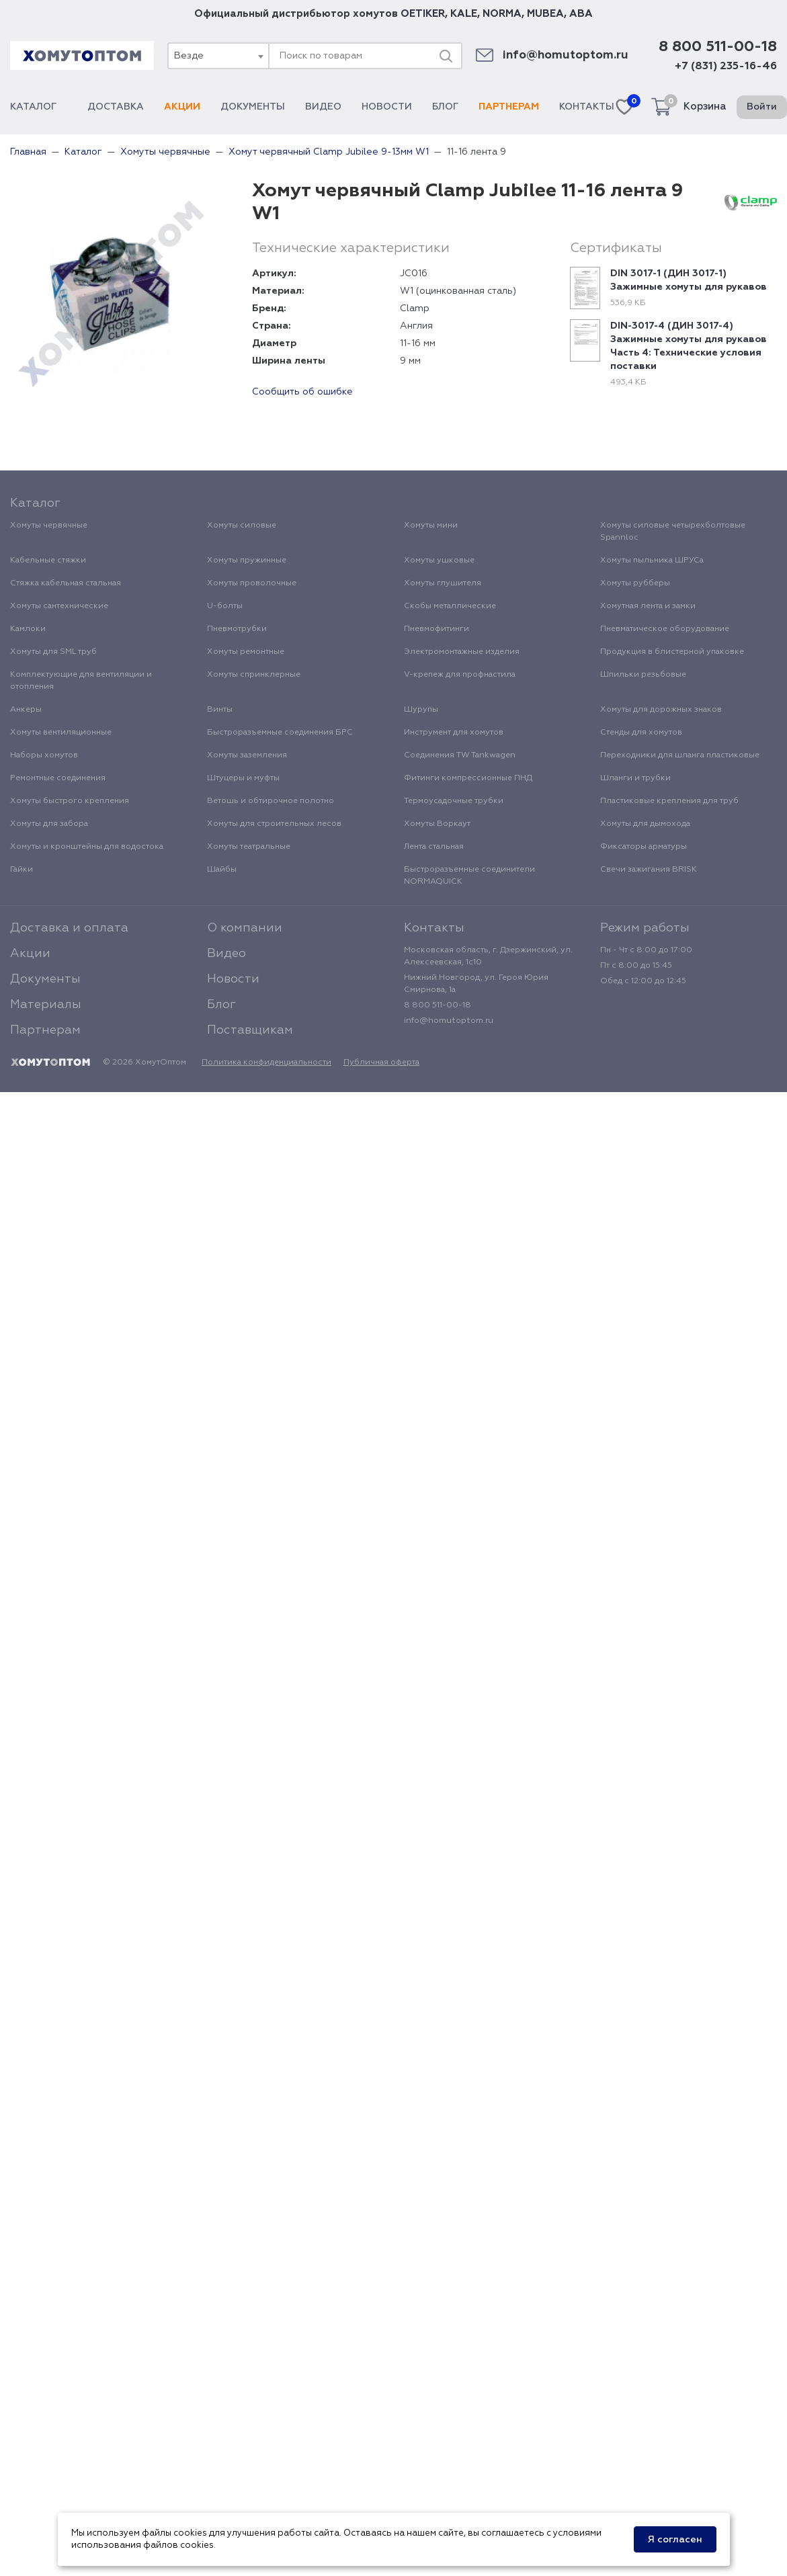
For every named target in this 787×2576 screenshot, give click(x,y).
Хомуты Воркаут (437, 824)
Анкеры (26, 710)
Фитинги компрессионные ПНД (468, 778)
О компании (244, 928)
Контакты (586, 107)
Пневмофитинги (436, 629)
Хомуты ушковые (439, 560)
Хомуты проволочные (251, 583)
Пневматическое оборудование (664, 629)
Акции (182, 107)
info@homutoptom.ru (565, 55)
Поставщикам (250, 1030)
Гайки (21, 870)
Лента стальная (434, 847)
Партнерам (509, 107)
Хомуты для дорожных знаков (661, 710)
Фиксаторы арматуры (643, 847)
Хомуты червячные (48, 526)
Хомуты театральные (248, 847)
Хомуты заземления (247, 755)
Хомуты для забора (49, 824)
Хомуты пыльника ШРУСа (652, 560)
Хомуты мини (431, 526)
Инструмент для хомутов (453, 733)
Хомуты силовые (241, 526)
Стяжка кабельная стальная (65, 583)
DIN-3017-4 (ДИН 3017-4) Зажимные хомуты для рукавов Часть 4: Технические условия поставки (688, 346)
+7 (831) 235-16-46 (726, 66)
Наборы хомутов (44, 755)
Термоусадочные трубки (453, 801)
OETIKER (423, 14)
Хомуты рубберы (635, 583)
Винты (220, 710)
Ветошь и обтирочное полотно (270, 801)
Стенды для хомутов (641, 733)
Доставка (115, 107)
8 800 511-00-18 (718, 47)
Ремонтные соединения (58, 778)
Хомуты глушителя (442, 583)
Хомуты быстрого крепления (69, 801)
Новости (387, 107)
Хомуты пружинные (246, 560)
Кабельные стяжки (48, 560)
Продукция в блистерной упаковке (672, 652)
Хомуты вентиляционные (61, 733)
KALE (463, 14)
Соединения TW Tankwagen (459, 755)
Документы (252, 107)
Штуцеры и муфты (243, 778)
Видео (323, 107)
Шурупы (421, 710)
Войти (762, 107)
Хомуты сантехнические (59, 606)
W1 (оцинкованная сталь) (458, 291)
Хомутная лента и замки (648, 606)
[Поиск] (445, 55)
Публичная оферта (381, 1062)
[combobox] (217, 55)
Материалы (45, 1005)
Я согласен (675, 2539)
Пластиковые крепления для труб (669, 801)
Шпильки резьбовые (643, 675)
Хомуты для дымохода (645, 824)
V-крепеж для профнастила (459, 675)
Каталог (38, 107)
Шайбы (222, 870)
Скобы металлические (450, 606)
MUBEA (545, 14)
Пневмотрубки (237, 629)
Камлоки (28, 629)
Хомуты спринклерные (253, 675)
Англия (416, 326)
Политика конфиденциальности (266, 1062)
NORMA (502, 14)
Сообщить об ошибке (302, 392)
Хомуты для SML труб (53, 652)
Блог (445, 107)
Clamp (414, 308)
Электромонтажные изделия (462, 652)
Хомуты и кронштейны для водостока (86, 847)
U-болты (225, 606)
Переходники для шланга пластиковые (679, 755)
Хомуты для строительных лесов (274, 824)
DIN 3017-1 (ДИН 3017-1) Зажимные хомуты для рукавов (688, 280)
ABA (581, 14)
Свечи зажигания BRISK (648, 870)
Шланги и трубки (635, 778)
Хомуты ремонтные (245, 652)
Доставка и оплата (69, 928)
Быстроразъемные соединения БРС (280, 733)
